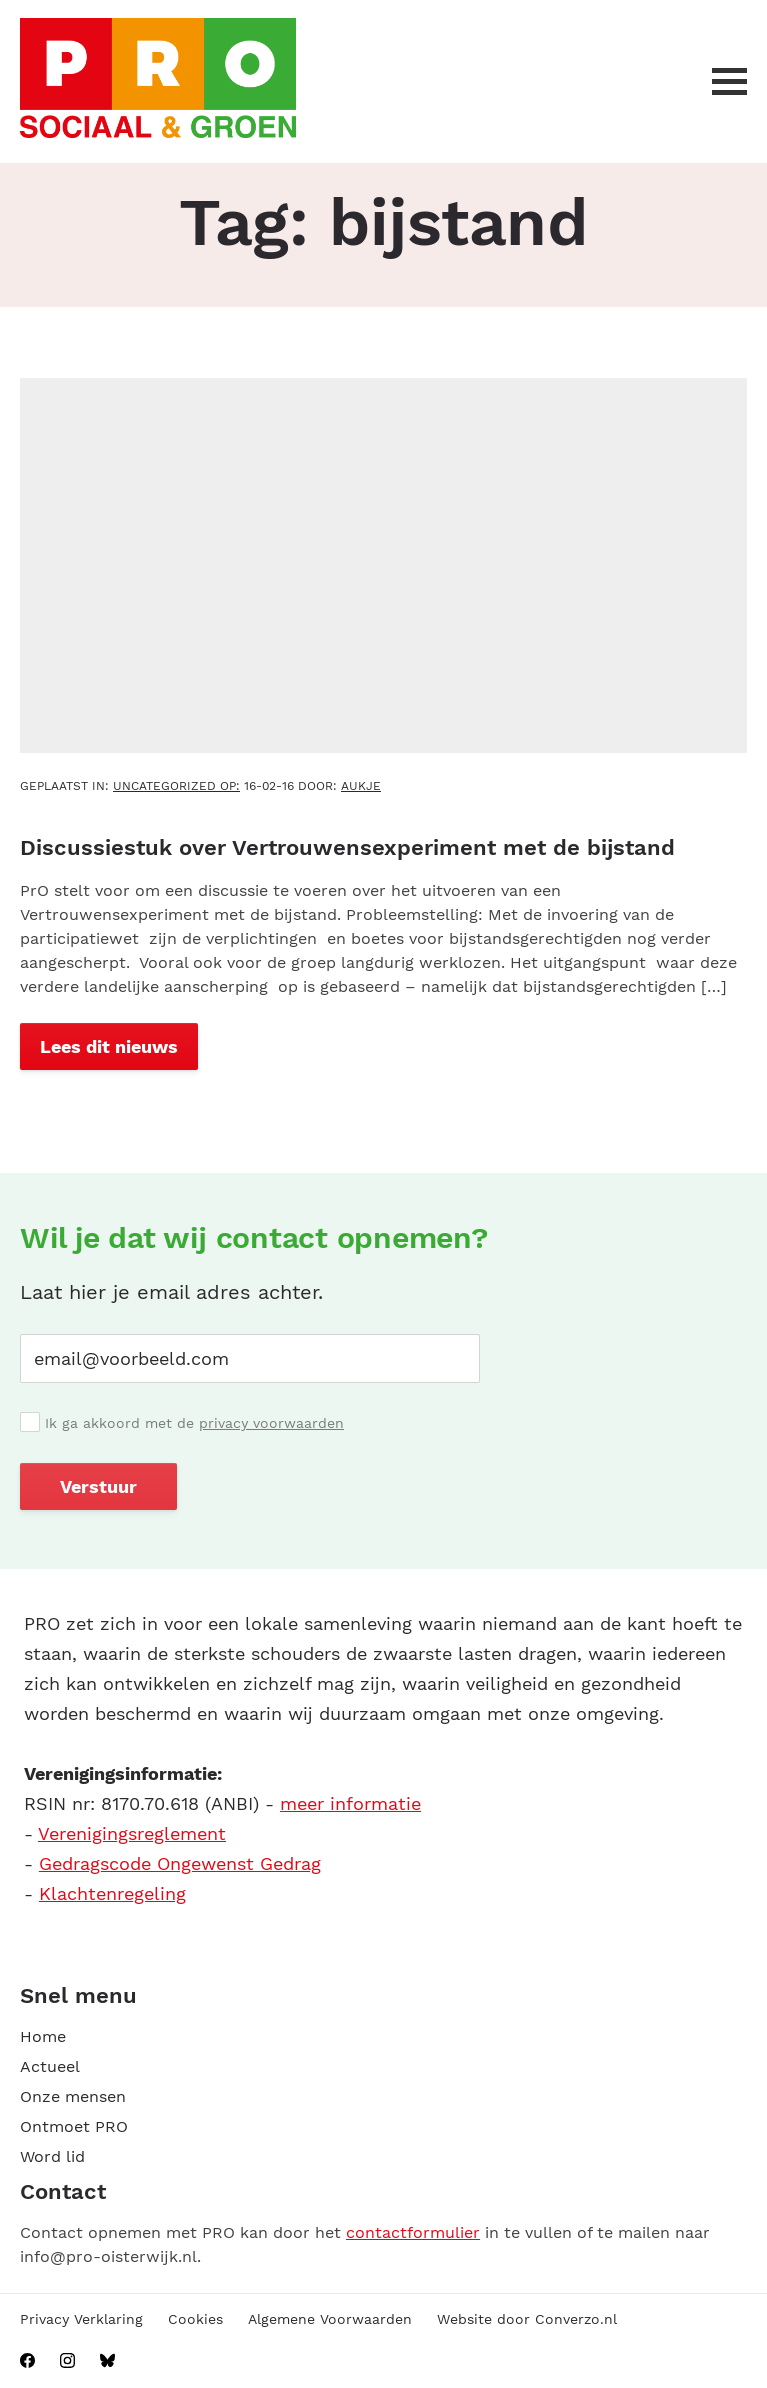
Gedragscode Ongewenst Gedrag (180, 1863)
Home (43, 2036)
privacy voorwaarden (271, 1423)
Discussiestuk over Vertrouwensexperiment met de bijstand (347, 847)
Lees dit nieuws (109, 1046)
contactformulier (413, 2232)
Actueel (50, 2066)
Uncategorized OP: (176, 786)
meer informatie (350, 1803)
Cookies (195, 2319)
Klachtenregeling (112, 1893)
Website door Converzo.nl (527, 2319)
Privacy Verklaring (81, 2319)
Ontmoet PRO (74, 2126)
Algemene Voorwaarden (330, 2319)
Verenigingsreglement (132, 1833)
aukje (361, 786)
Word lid (52, 2156)
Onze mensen (73, 2096)
